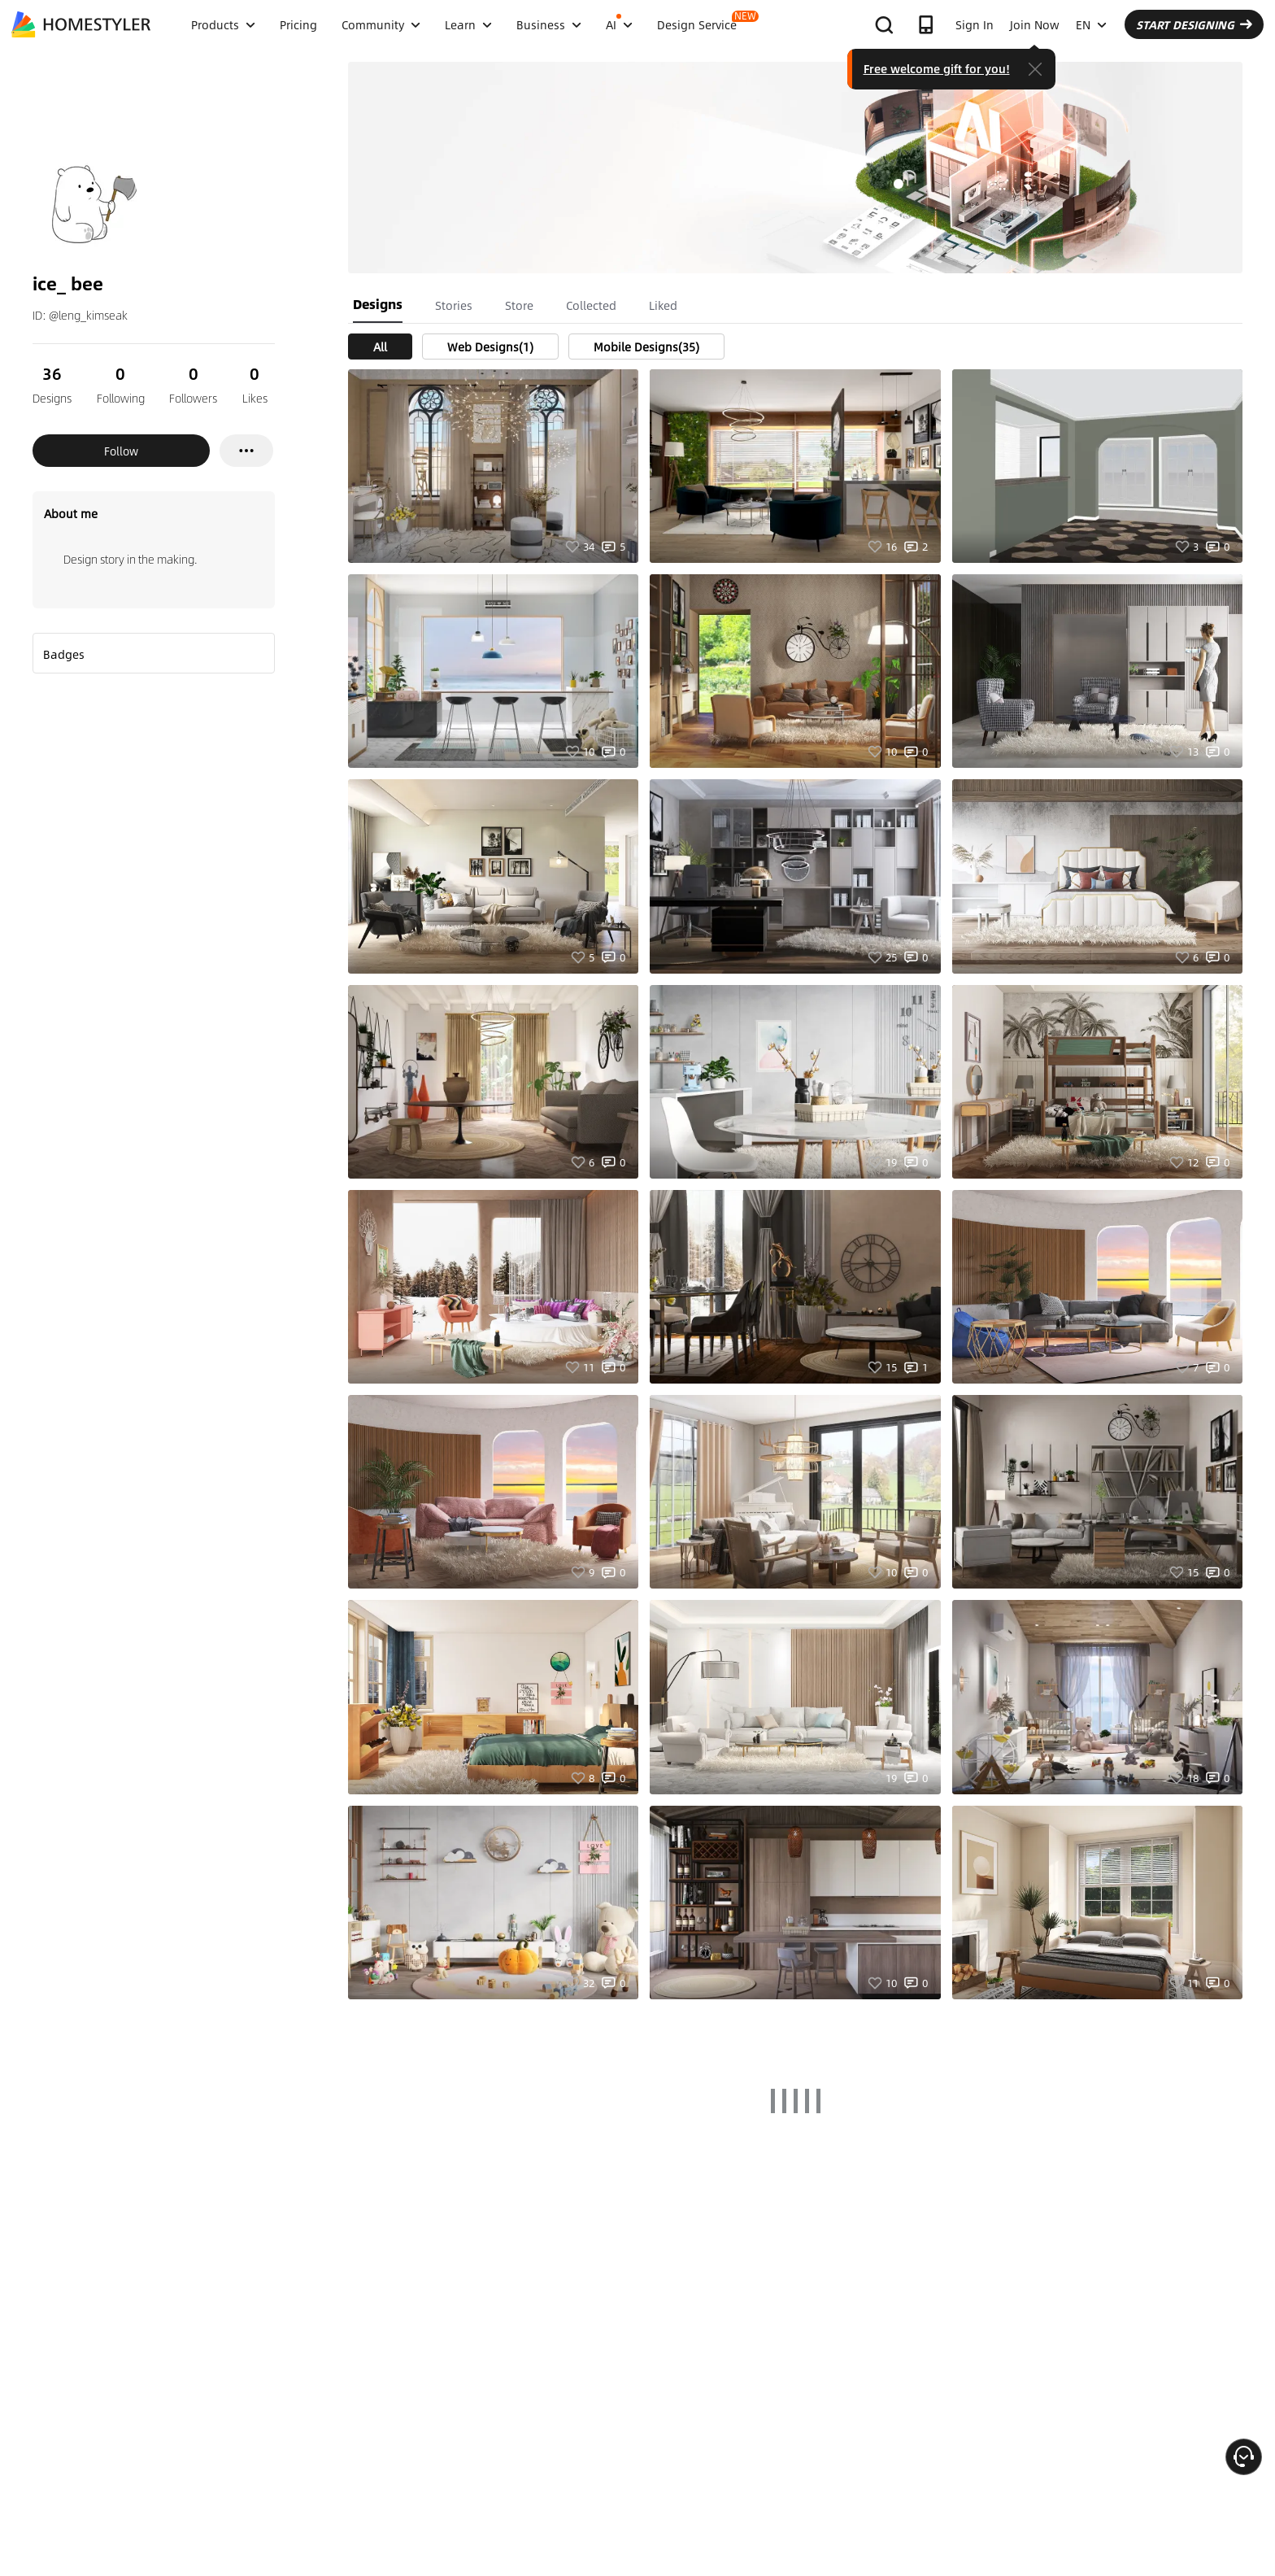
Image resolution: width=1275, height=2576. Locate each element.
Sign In (974, 24)
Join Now (1035, 24)
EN (1091, 24)
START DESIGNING (1194, 24)
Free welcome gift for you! (937, 68)
